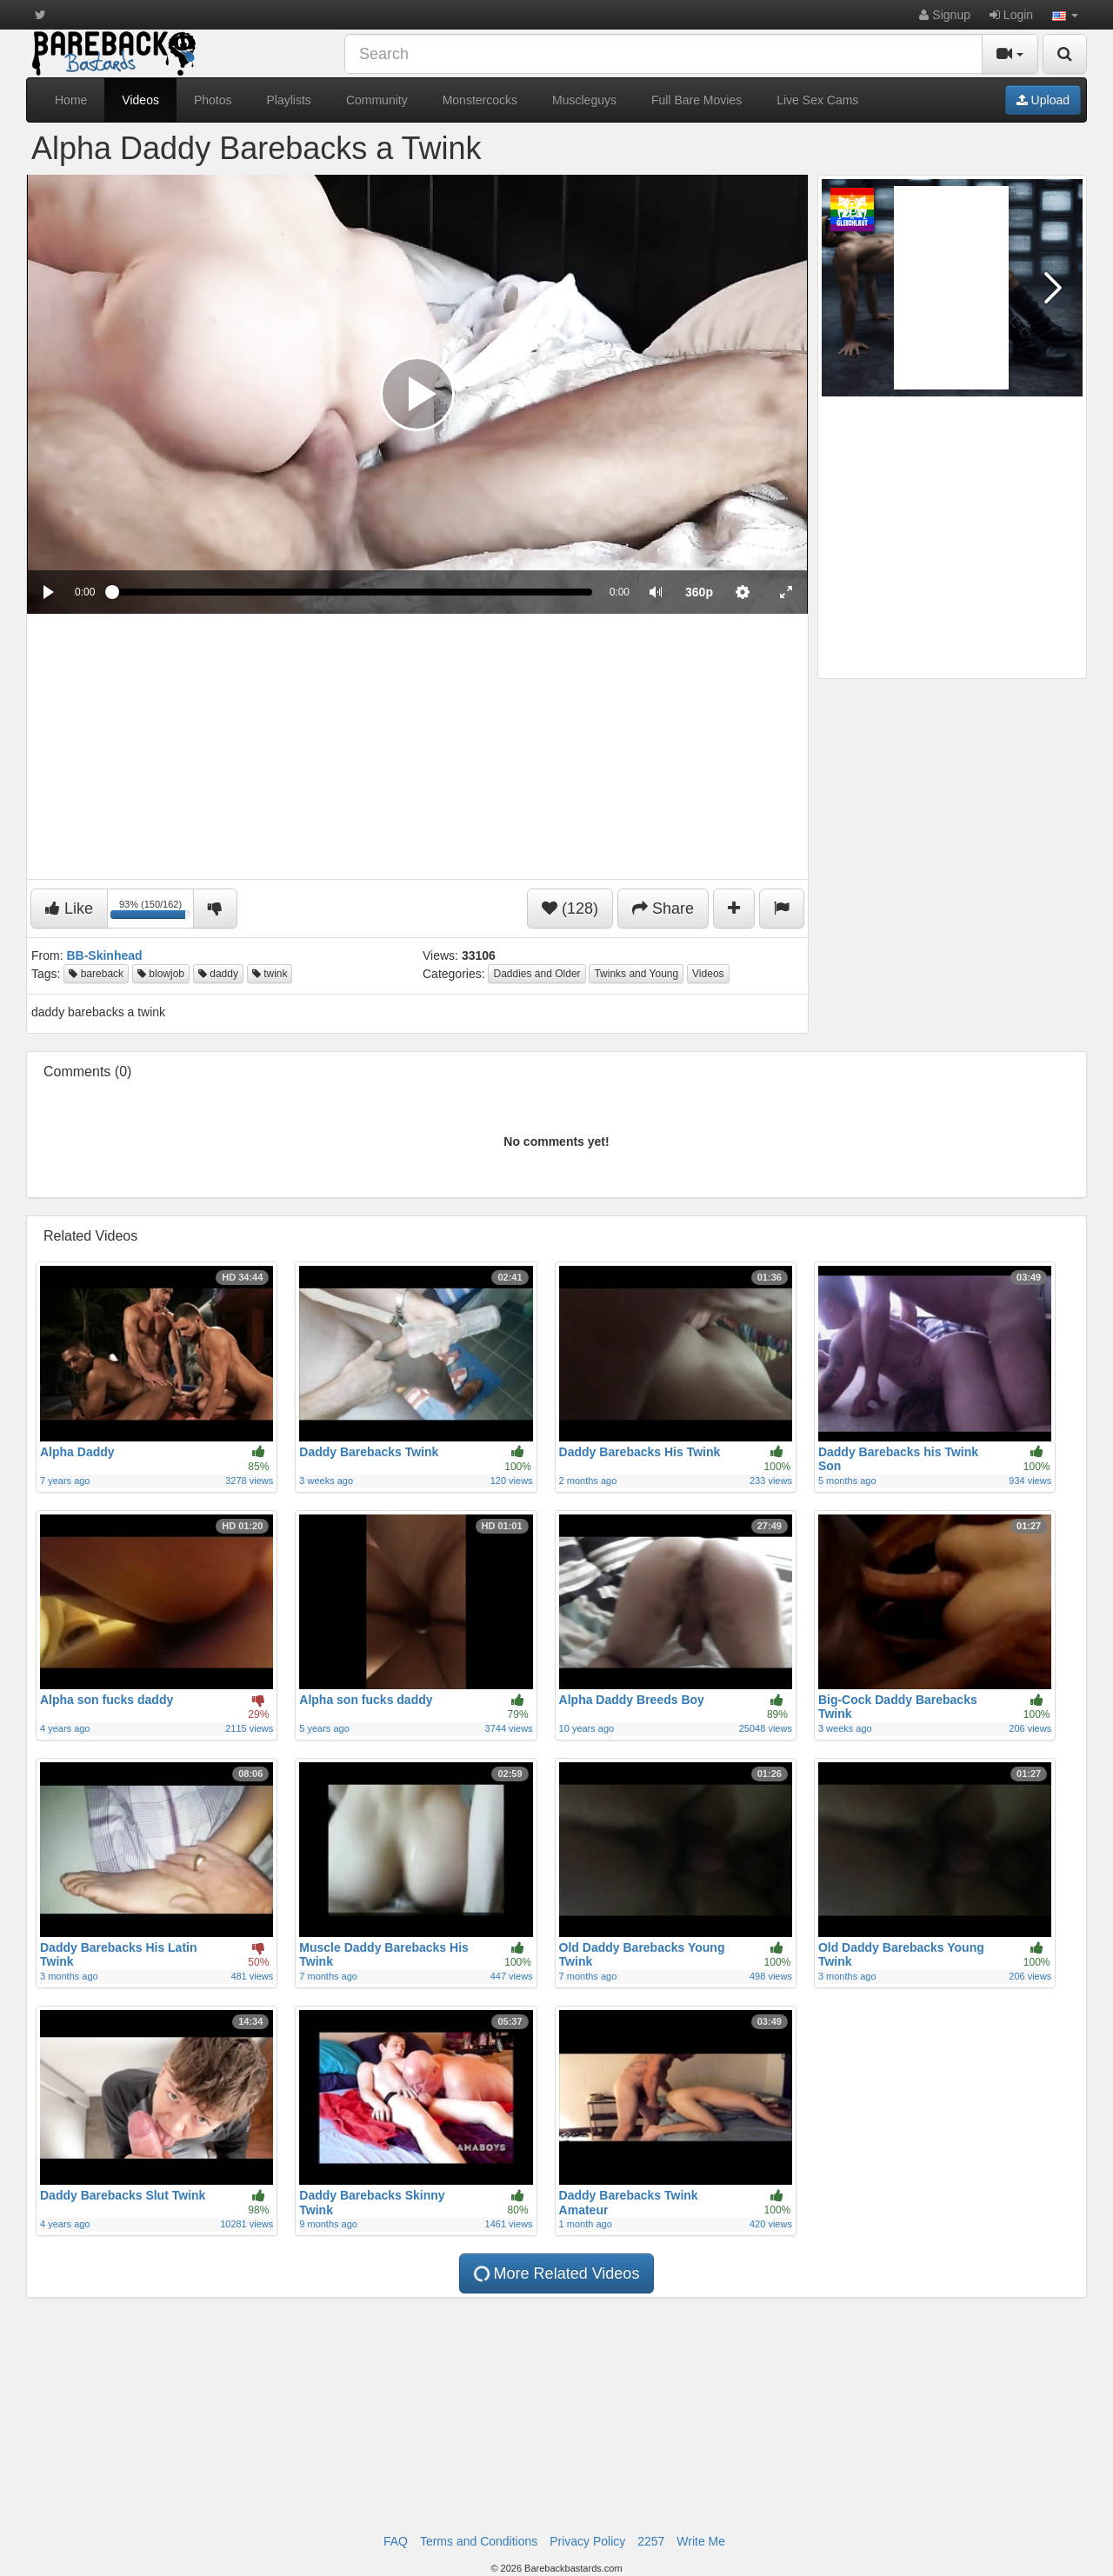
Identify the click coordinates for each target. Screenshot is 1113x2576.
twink (270, 974)
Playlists (289, 100)
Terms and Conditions (478, 2541)
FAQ (395, 2541)
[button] (1065, 14)
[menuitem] (699, 592)
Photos (213, 100)
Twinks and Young (636, 974)
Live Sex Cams (817, 100)
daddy (218, 974)
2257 (650, 2541)
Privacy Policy (587, 2541)
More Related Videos (555, 2274)
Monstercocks (480, 100)
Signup (944, 15)
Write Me (700, 2541)
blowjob (160, 974)
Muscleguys (584, 100)
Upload (1043, 100)
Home (71, 100)
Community (377, 100)
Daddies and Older (536, 974)
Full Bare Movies (696, 100)
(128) (570, 908)
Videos (140, 100)
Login (1011, 15)
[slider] (351, 592)
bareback (96, 974)
